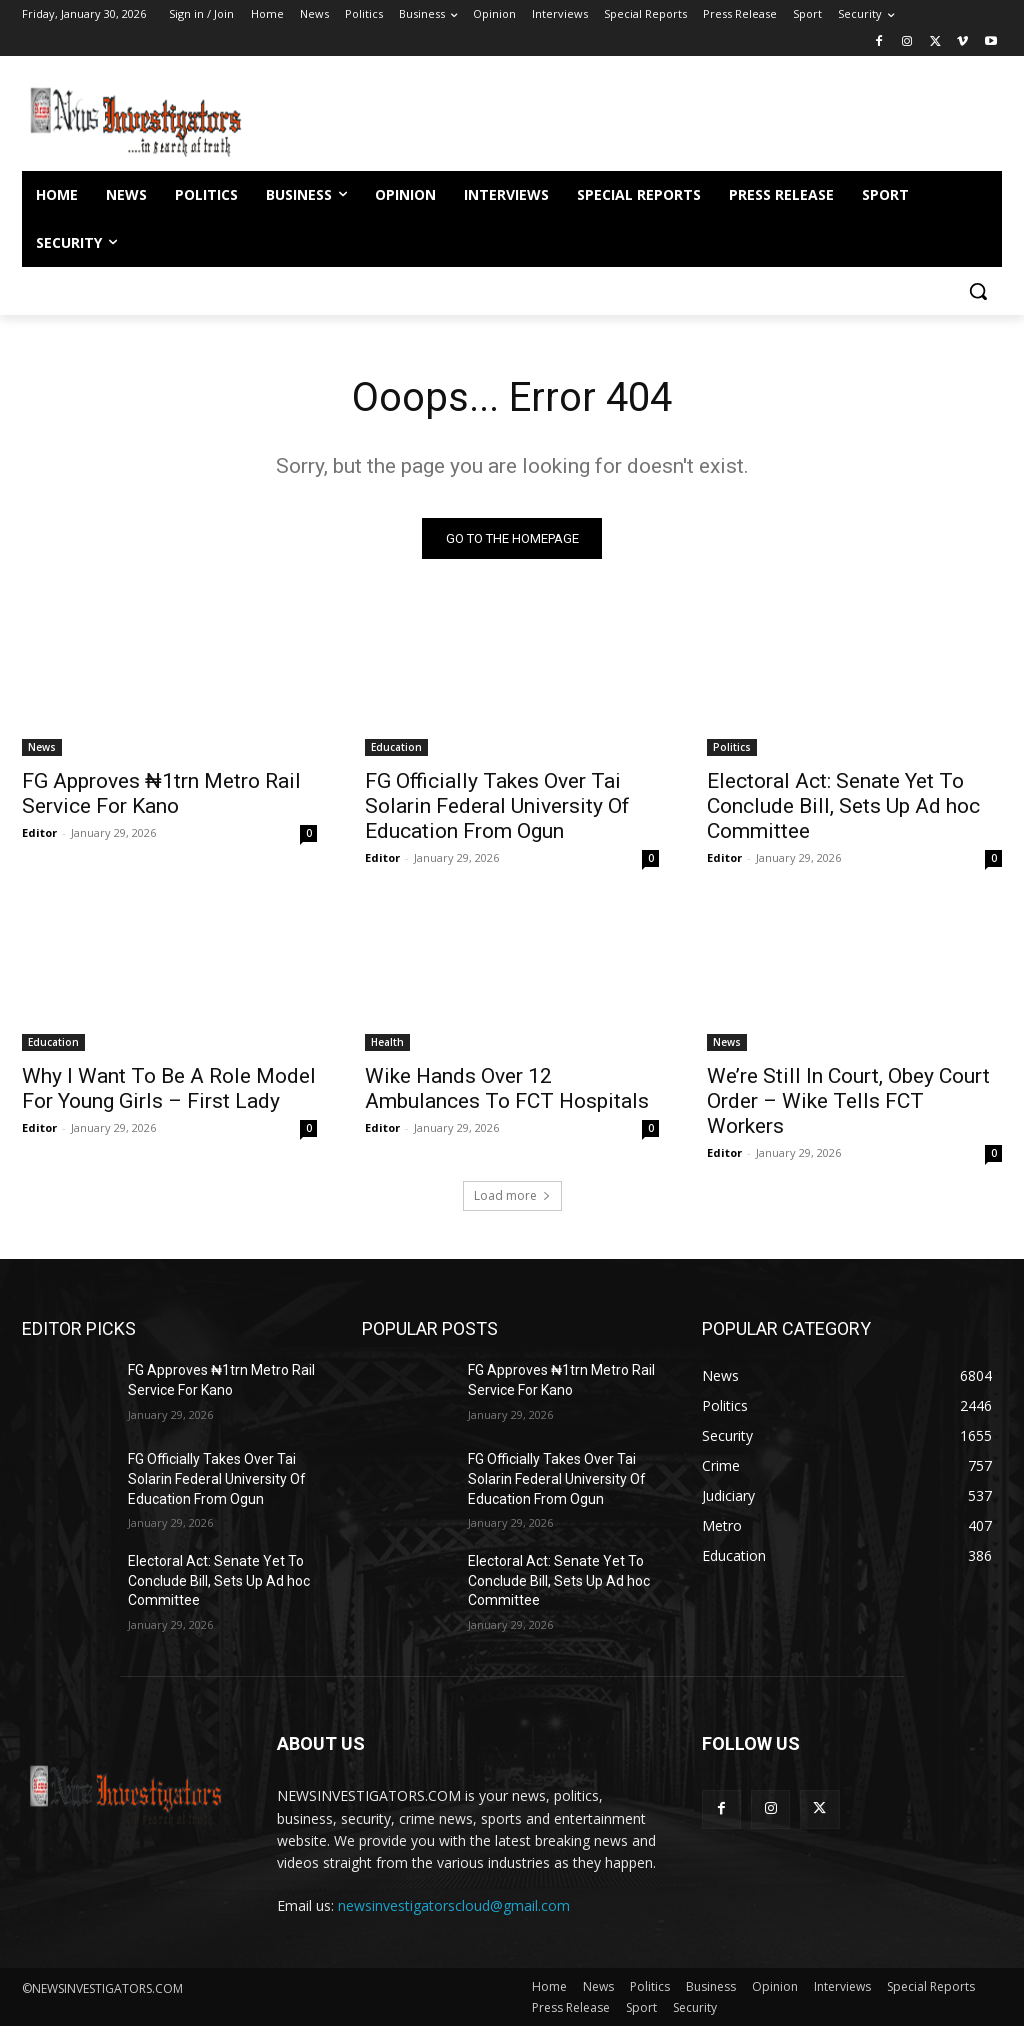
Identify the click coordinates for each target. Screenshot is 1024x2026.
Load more (512, 1195)
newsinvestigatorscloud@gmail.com (454, 1905)
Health (387, 1041)
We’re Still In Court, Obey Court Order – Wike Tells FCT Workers (848, 1100)
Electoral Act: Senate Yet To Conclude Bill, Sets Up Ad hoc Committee (843, 806)
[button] (978, 291)
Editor (39, 832)
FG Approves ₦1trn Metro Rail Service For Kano (161, 793)
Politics (732, 747)
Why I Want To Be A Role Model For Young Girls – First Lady (169, 1087)
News (42, 747)
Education (396, 747)
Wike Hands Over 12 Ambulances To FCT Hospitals (509, 1087)
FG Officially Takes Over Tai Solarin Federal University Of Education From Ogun (497, 806)
